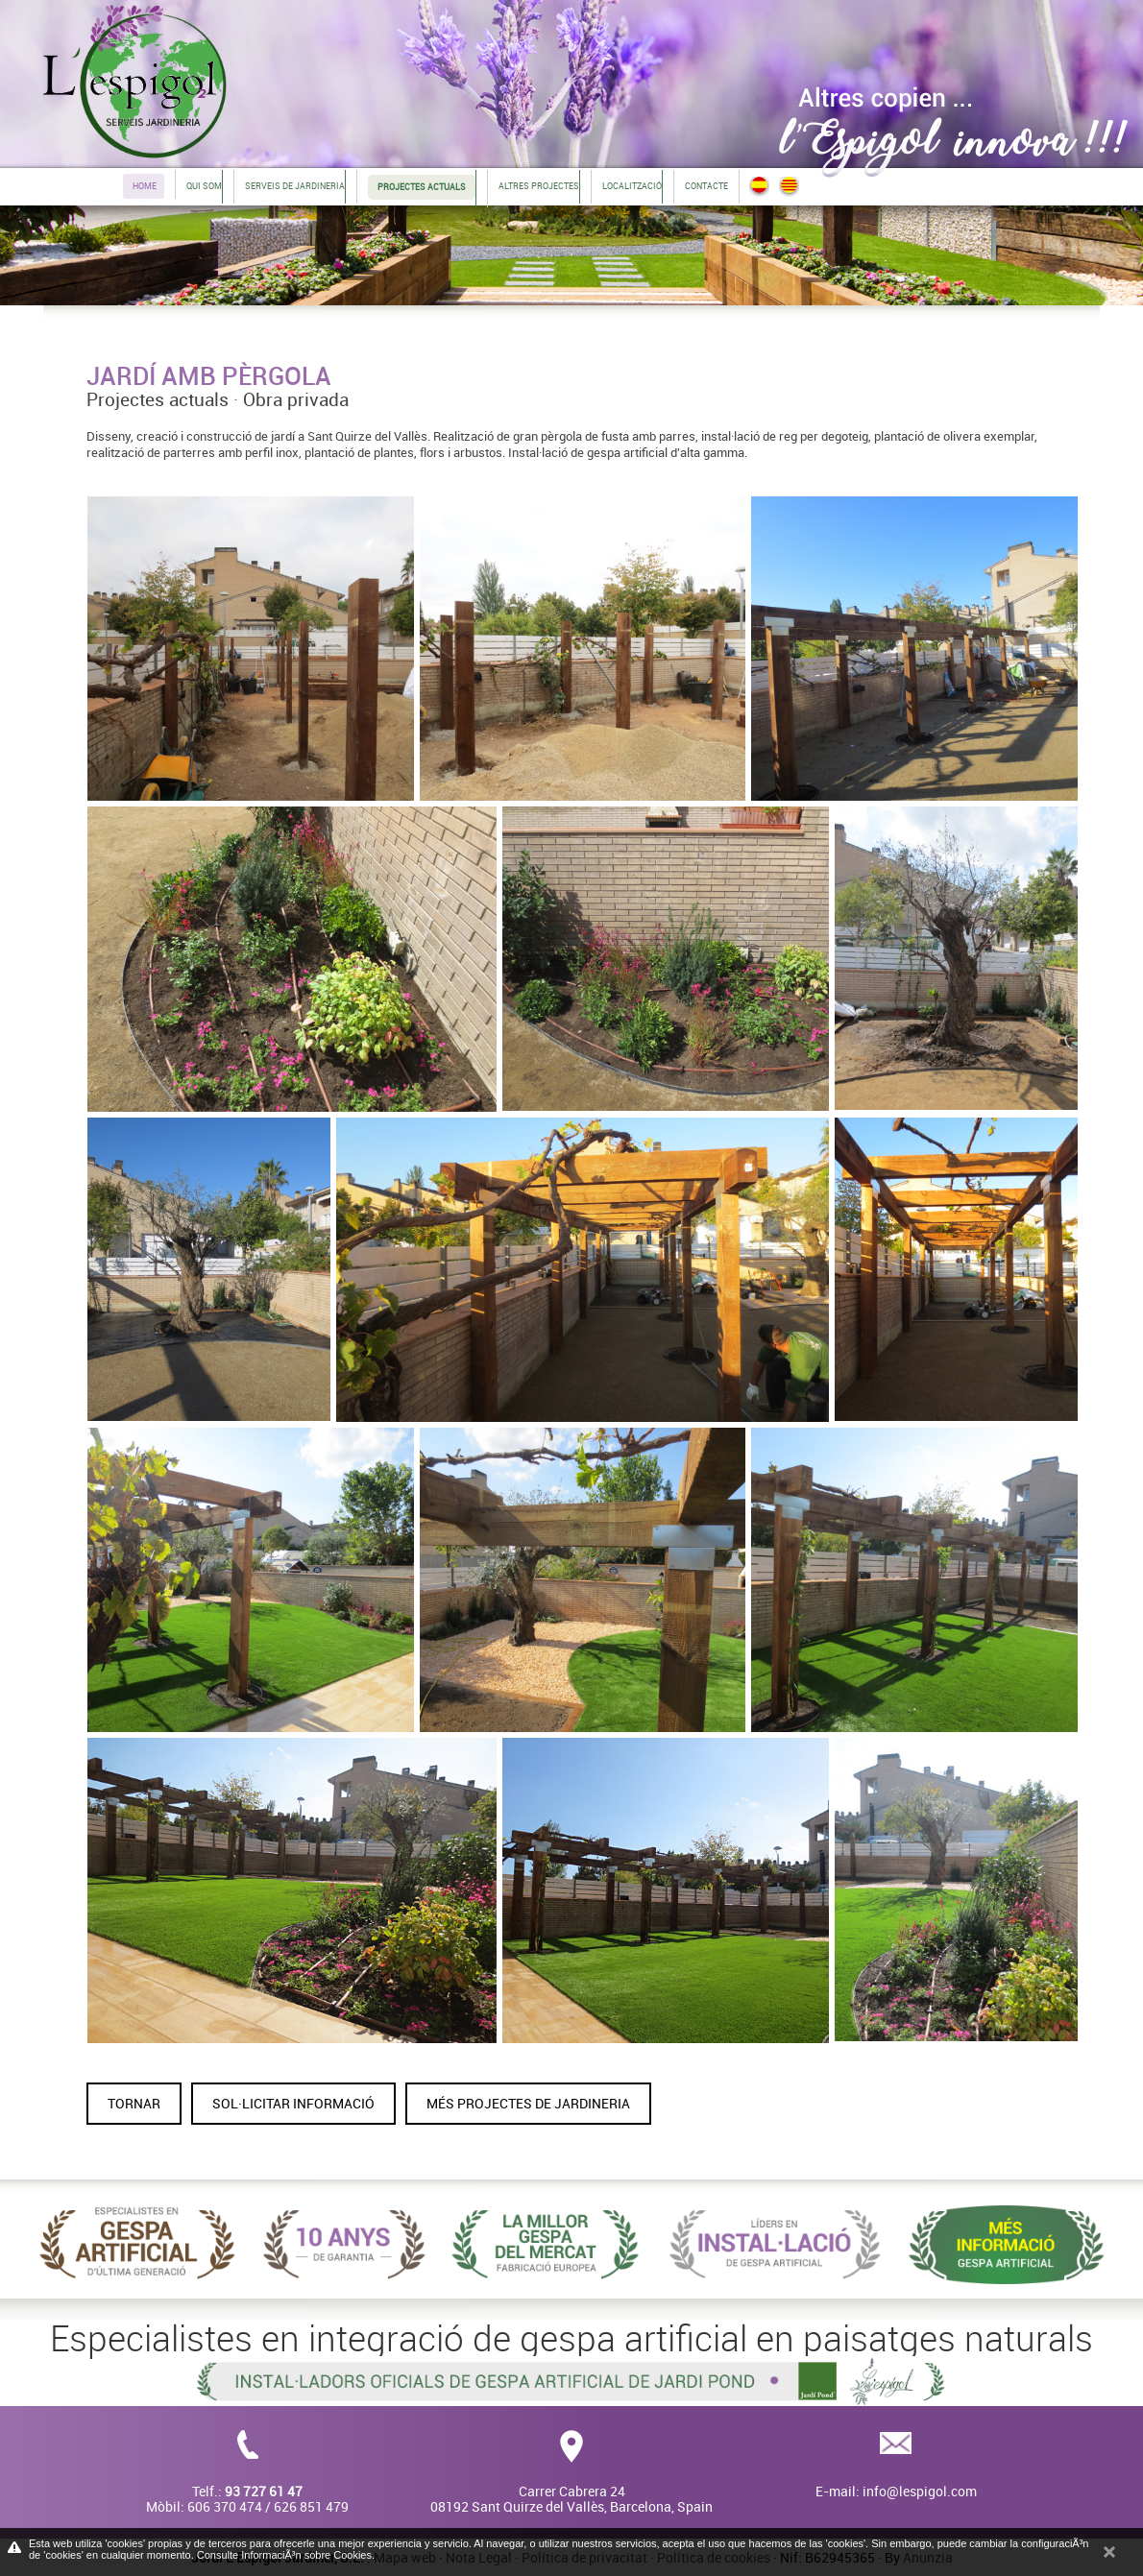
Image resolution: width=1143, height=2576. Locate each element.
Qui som (204, 186)
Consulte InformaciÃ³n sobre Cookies (284, 2555)
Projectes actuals (157, 399)
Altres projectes (539, 186)
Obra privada (296, 399)
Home (145, 186)
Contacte (706, 186)
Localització (632, 186)
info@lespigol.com (920, 2491)
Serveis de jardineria (295, 186)
